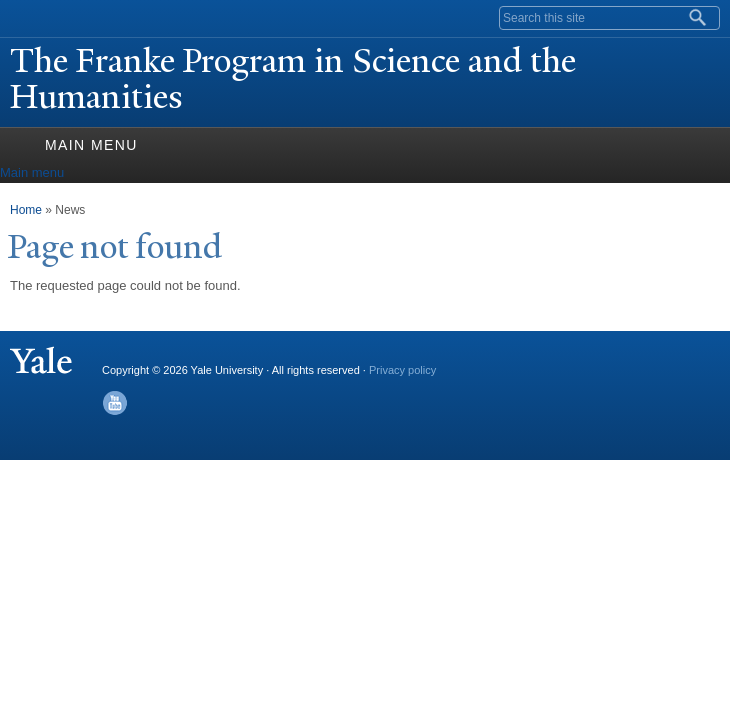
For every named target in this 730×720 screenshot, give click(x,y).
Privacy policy (402, 370)
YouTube (115, 403)
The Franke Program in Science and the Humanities (293, 79)
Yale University (33, 17)
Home (26, 210)
